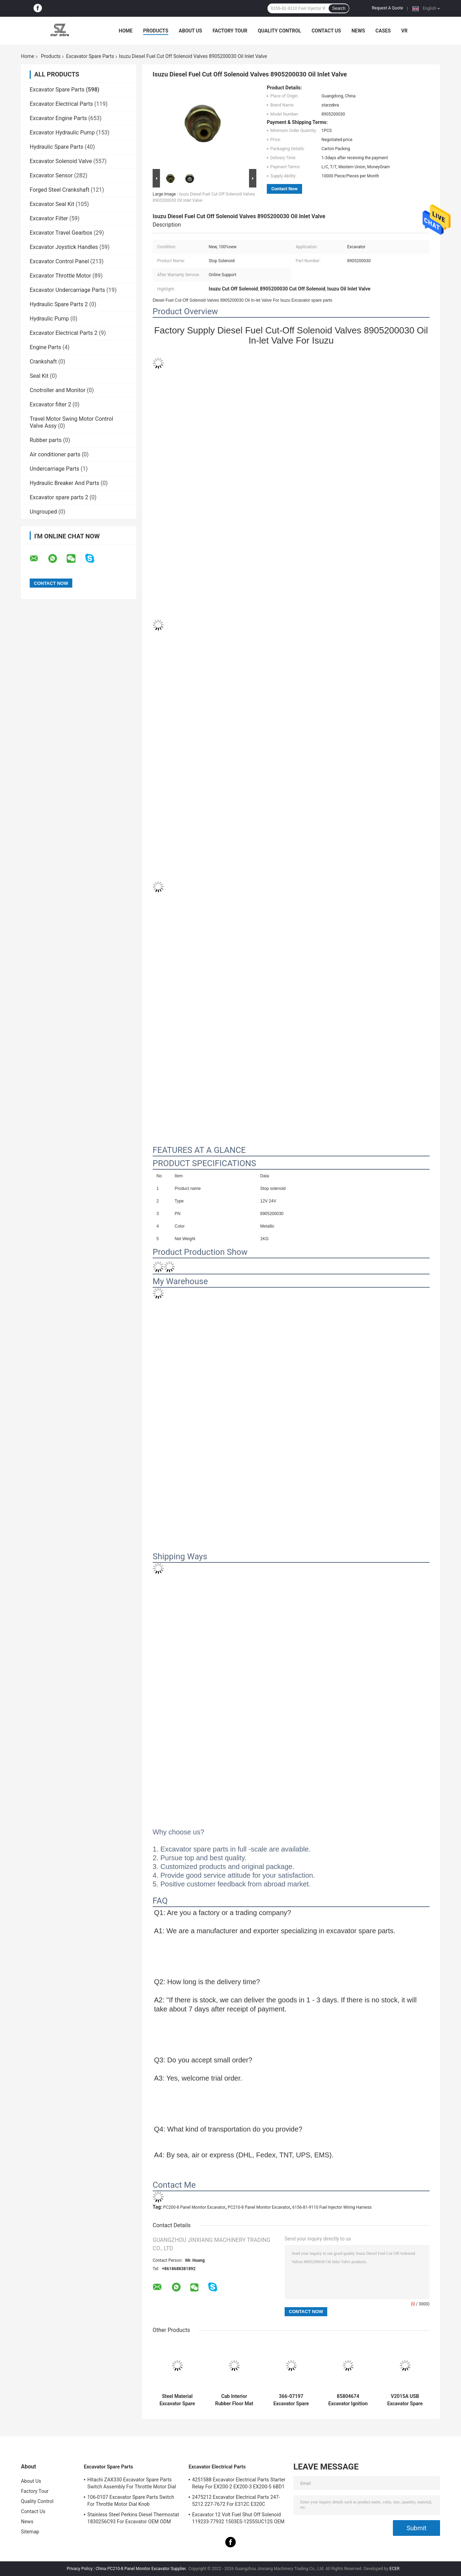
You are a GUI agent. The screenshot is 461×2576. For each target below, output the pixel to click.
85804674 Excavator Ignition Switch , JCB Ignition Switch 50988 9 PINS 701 (348, 2400)
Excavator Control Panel (59, 261)
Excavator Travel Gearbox (61, 232)
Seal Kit (39, 376)
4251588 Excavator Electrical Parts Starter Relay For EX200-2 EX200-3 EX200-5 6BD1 (238, 2483)
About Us (190, 31)
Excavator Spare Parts (90, 56)
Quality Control (279, 31)
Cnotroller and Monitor (58, 390)
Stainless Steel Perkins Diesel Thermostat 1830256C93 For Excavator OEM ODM (133, 2518)
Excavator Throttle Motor (60, 275)
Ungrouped (43, 511)
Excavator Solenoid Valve (61, 161)
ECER (394, 2568)
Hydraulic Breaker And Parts (64, 483)
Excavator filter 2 (50, 404)
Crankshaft (43, 361)
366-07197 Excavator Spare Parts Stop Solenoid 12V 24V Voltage (291, 2400)
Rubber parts (46, 440)
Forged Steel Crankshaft (59, 189)
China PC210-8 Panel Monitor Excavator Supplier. (142, 2568)
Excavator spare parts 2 (59, 497)
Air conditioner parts (55, 454)
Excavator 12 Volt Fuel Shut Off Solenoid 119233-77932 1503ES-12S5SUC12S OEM (238, 2518)
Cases (383, 31)
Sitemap (30, 2531)
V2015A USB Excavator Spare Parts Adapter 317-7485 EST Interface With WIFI (405, 2400)
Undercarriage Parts (54, 468)
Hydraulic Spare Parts (56, 146)
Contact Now (284, 188)
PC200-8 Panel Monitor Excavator (194, 2207)
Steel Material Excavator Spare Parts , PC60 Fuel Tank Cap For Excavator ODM (177, 2400)
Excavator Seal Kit (52, 204)
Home (126, 31)
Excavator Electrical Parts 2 (63, 333)
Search (338, 8)
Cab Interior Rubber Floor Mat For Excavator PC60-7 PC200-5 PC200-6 (234, 2400)
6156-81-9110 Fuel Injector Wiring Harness (332, 2207)
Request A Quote (387, 8)
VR (404, 31)
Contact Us (326, 31)
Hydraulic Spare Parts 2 (59, 304)
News (358, 31)
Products (155, 31)
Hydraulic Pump (49, 318)
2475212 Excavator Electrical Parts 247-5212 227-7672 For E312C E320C (236, 2500)
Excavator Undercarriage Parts (67, 290)
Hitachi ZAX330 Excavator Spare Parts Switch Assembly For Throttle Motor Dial (131, 2483)
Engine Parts (45, 347)
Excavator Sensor (51, 175)
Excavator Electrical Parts (61, 104)
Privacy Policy (80, 2568)
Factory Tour (230, 31)
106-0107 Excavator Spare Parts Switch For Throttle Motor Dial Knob (130, 2500)
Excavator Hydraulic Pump (62, 132)
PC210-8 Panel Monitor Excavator (259, 2207)
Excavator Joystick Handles (64, 247)
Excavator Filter (49, 218)
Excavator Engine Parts (58, 118)
